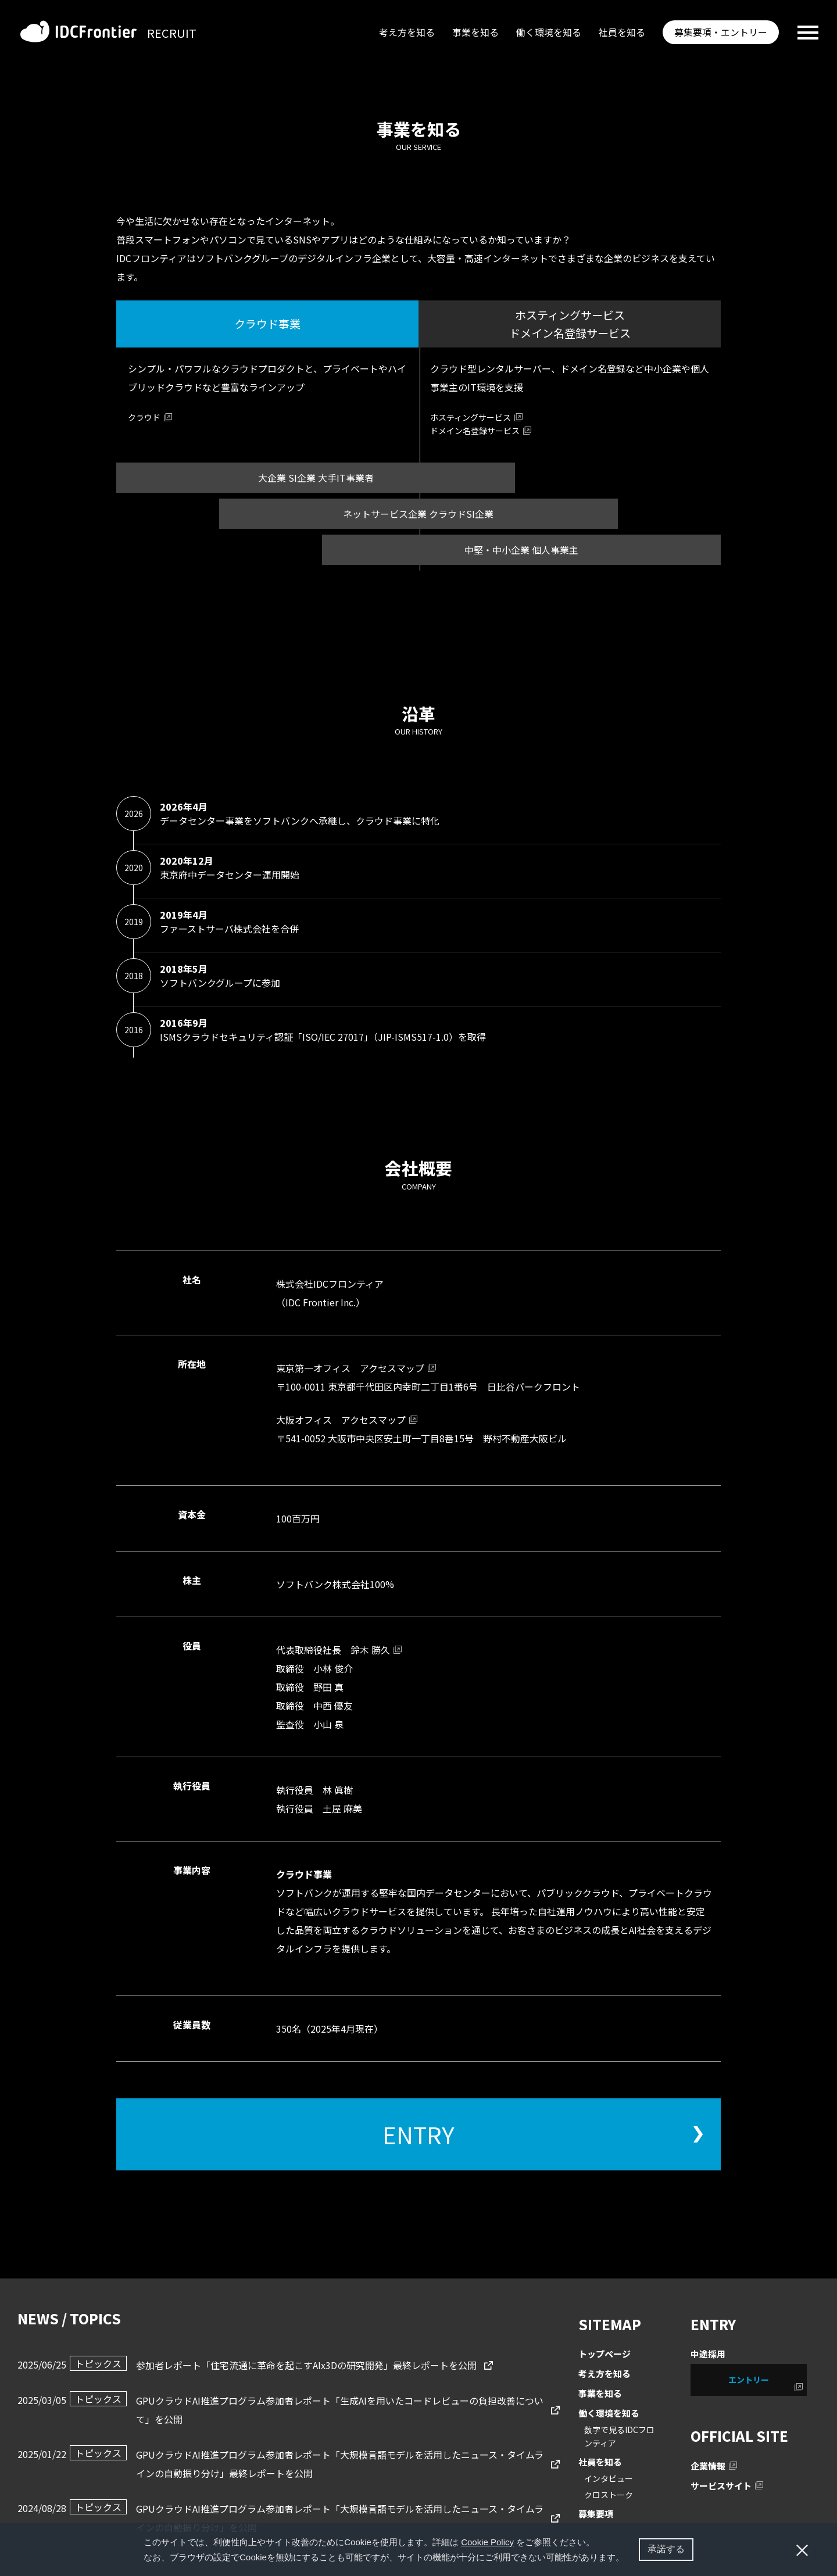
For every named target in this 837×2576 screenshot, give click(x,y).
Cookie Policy (487, 2542)
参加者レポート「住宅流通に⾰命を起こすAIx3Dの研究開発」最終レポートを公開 (273, 2364)
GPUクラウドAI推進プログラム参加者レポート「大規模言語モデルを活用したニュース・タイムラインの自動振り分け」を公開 (306, 2516)
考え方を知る (407, 32)
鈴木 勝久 (370, 1650)
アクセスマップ (392, 1368)
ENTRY (418, 2134)
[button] (628, 2558)
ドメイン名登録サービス (475, 430)
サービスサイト (721, 2486)
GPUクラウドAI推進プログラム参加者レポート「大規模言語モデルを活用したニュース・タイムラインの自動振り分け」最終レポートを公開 (306, 2462)
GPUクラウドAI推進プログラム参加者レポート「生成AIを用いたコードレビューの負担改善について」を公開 (306, 2408)
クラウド (144, 417)
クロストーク (608, 2494)
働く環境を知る (548, 32)
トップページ (604, 2354)
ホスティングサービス (470, 417)
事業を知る (475, 32)
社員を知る (622, 32)
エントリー (748, 2379)
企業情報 (708, 2466)
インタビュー (608, 2478)
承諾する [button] (666, 2549)
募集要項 (595, 2513)
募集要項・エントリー (720, 32)
